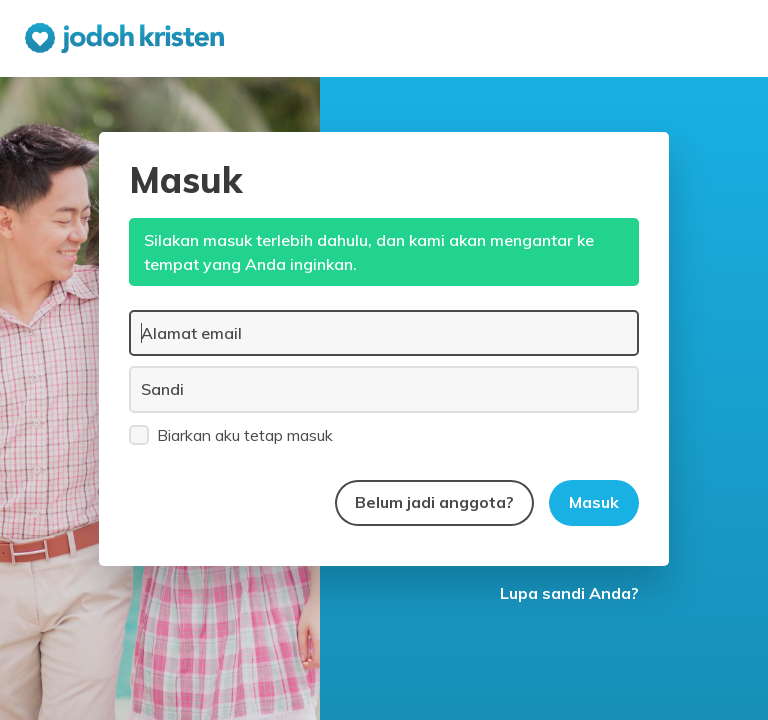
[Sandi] (384, 389)
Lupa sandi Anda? (569, 593)
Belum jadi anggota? (434, 502)
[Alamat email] (384, 333)
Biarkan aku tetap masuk (231, 434)
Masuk (594, 502)
